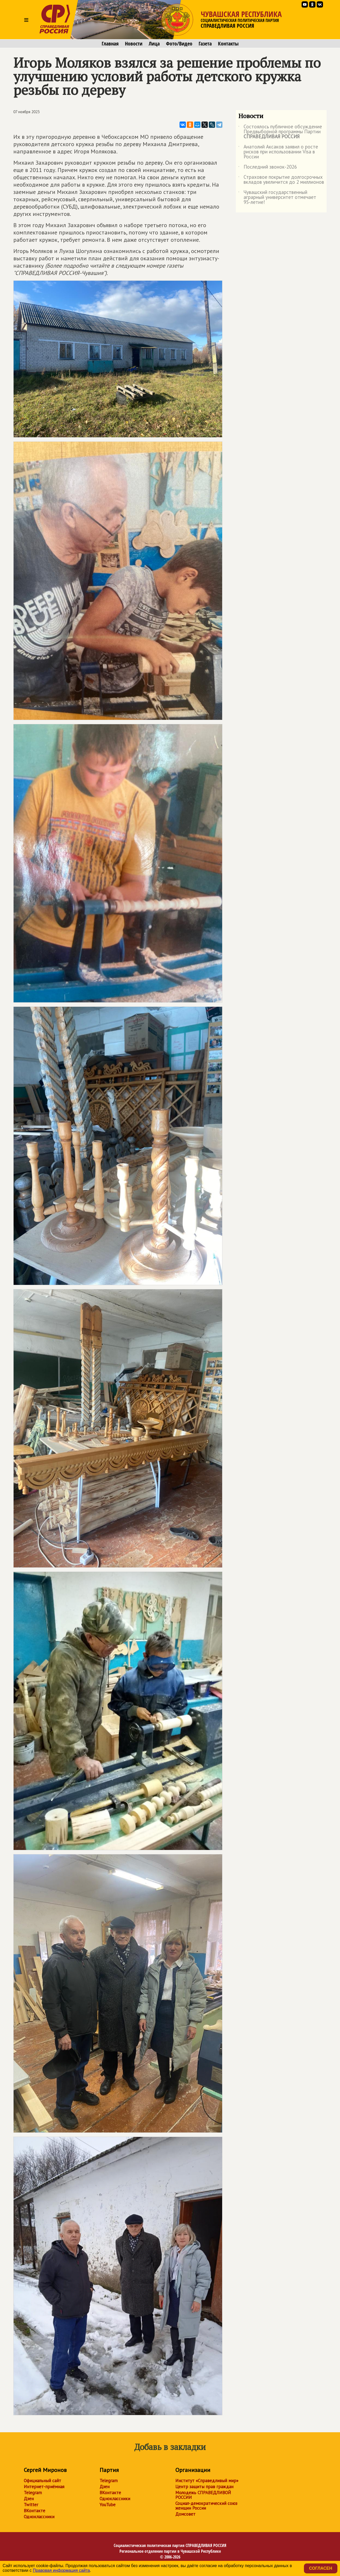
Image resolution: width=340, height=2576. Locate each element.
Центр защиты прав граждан (204, 2486)
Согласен (320, 2568)
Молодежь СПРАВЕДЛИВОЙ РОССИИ (203, 2495)
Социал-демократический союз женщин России (206, 2505)
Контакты (228, 44)
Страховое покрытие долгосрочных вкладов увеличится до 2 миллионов (281, 180)
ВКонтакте (34, 2510)
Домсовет (185, 2514)
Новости (133, 44)
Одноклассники (39, 2516)
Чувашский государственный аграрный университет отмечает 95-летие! (277, 197)
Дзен (29, 2498)
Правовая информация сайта (61, 2570)
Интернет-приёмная (44, 2486)
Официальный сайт (42, 2480)
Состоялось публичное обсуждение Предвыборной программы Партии (280, 132)
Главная (110, 44)
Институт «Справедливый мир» (206, 2480)
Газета (205, 44)
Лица (154, 44)
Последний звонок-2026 (267, 167)
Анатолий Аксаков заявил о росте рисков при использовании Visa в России (278, 152)
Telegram (33, 2492)
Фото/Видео (179, 44)
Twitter (31, 2504)
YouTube (108, 2504)
